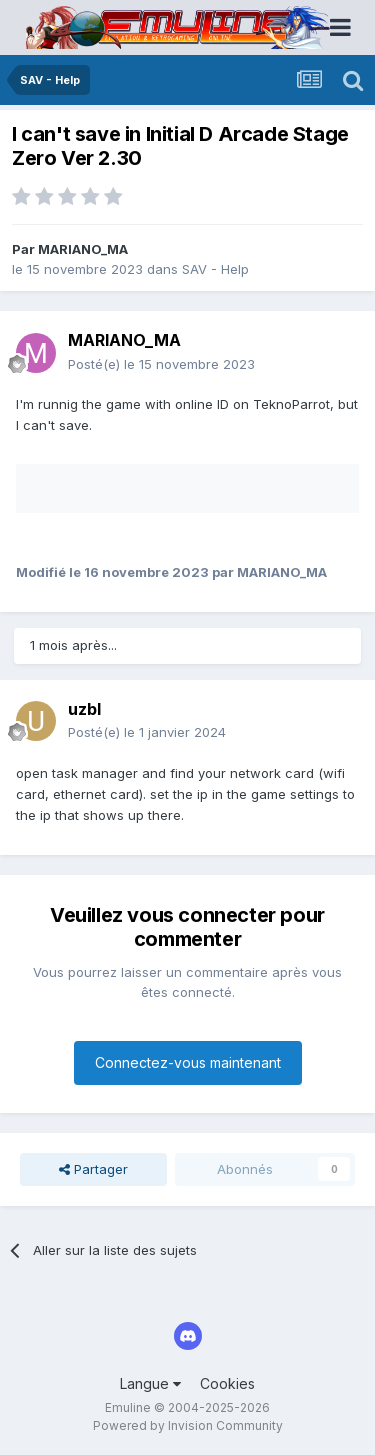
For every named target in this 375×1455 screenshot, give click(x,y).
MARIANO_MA (83, 249)
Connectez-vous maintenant (188, 1062)
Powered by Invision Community (188, 1425)
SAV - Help (215, 269)
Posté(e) (161, 364)
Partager (93, 1169)
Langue (150, 1383)
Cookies (227, 1383)
